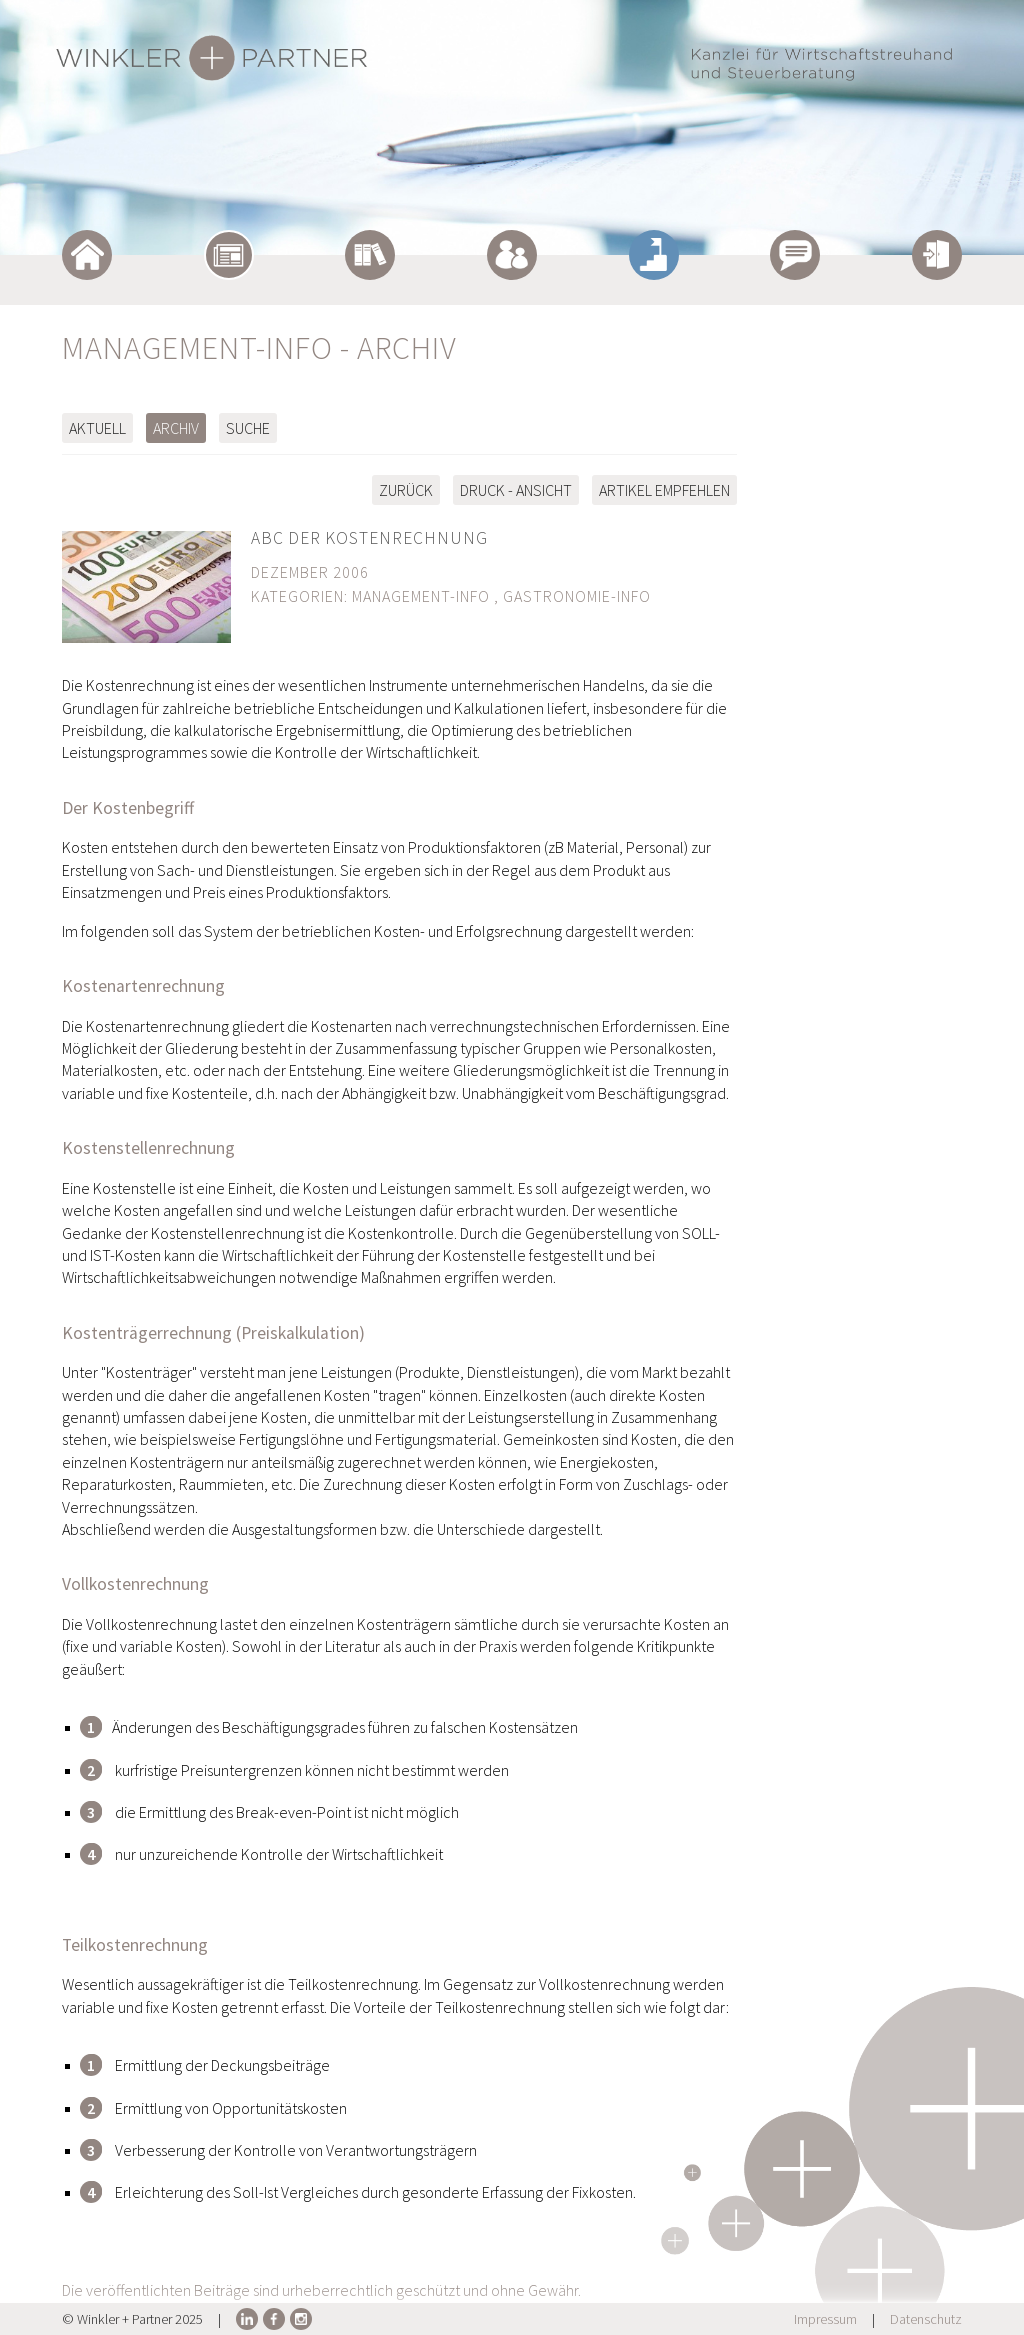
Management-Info (421, 596)
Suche (248, 428)
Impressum (825, 2319)
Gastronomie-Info (577, 596)
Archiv (176, 428)
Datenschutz (926, 2319)
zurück (406, 490)
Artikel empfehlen (664, 490)
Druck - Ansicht (516, 490)
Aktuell (97, 428)
